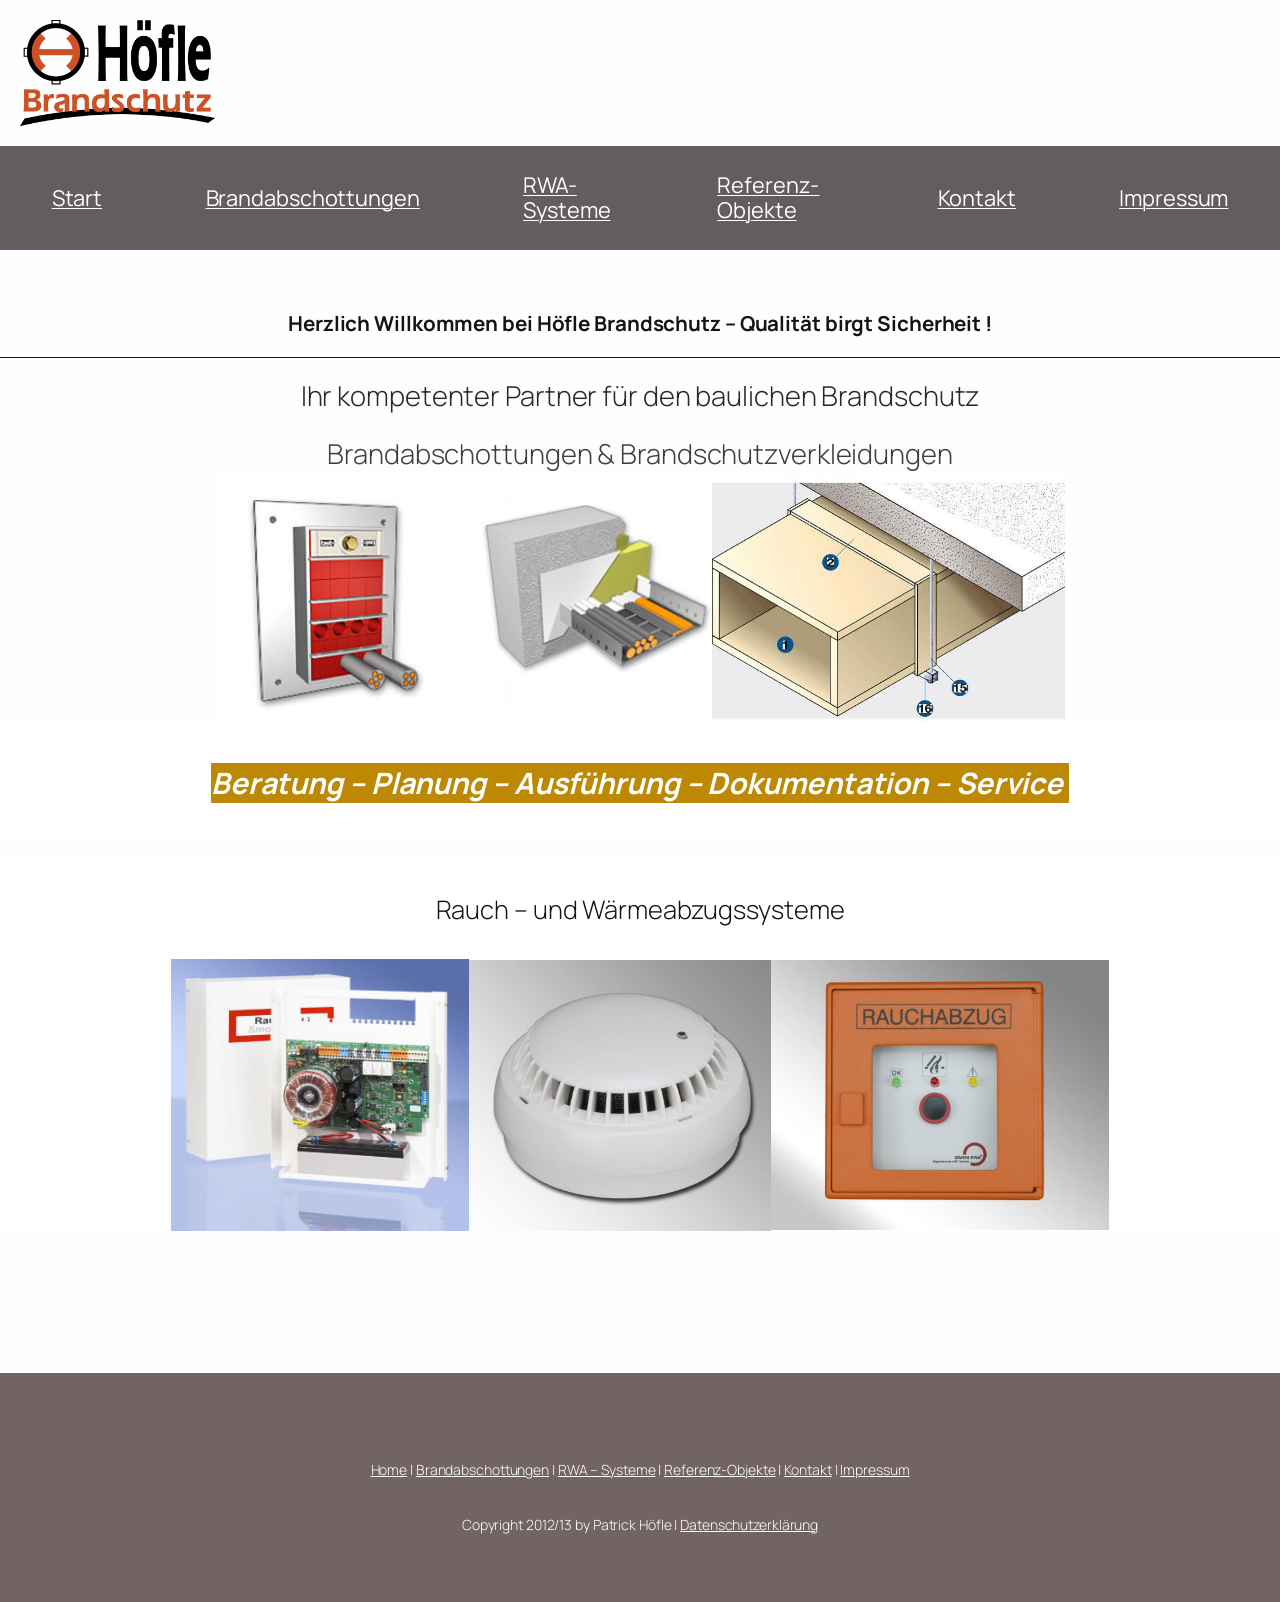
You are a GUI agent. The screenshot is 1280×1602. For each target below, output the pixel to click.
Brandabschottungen (313, 198)
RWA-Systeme (566, 197)
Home (389, 1469)
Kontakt (977, 198)
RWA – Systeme (607, 1469)
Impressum (1173, 198)
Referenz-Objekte (768, 197)
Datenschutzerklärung (749, 1524)
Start (77, 198)
